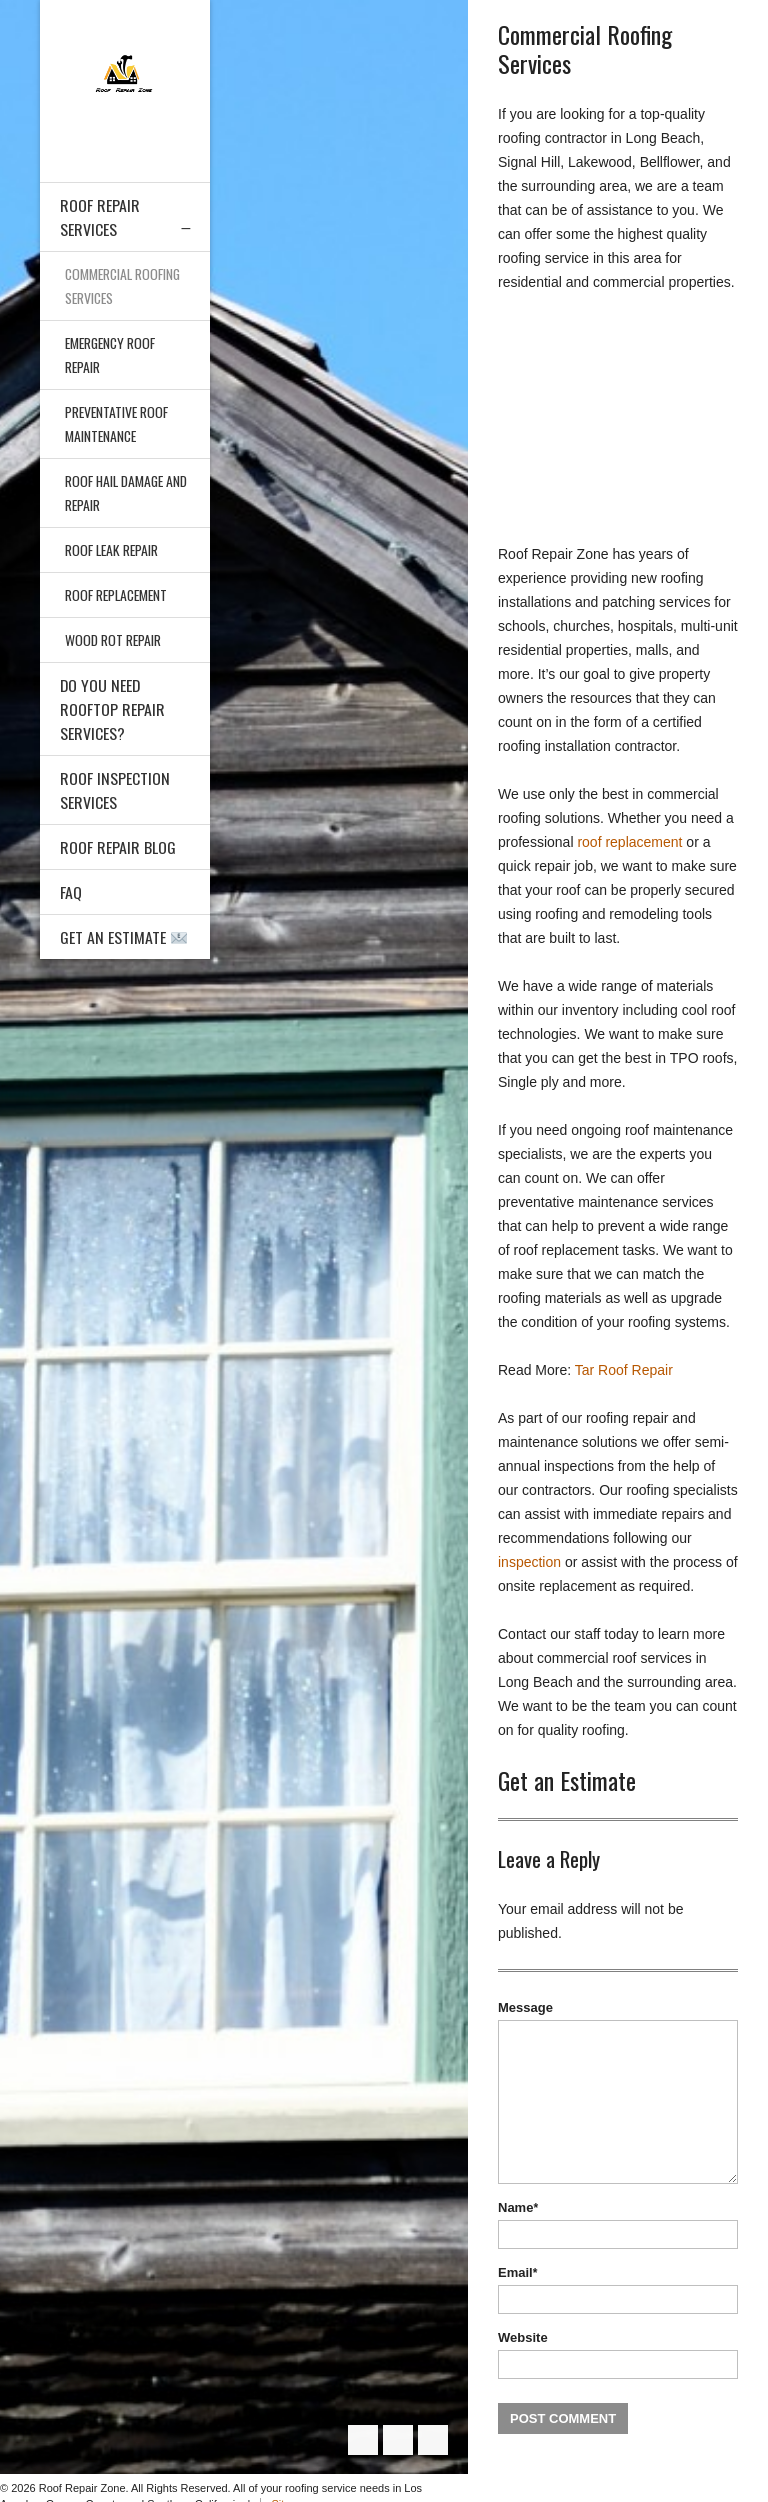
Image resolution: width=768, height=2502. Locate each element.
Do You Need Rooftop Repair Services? (112, 709)
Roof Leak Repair (113, 549)
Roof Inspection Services (115, 790)
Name (518, 2207)
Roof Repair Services (100, 217)
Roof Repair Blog (118, 847)
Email (517, 2272)
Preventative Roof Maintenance (118, 423)
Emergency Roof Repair (113, 354)
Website (523, 2337)
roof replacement (629, 842)
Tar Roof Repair (624, 1370)
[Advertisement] (618, 418)
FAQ (71, 892)
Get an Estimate (123, 937)
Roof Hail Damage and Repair (117, 492)
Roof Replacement (119, 594)
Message (525, 2007)
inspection (529, 1562)
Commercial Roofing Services (125, 285)
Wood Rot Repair (114, 639)
